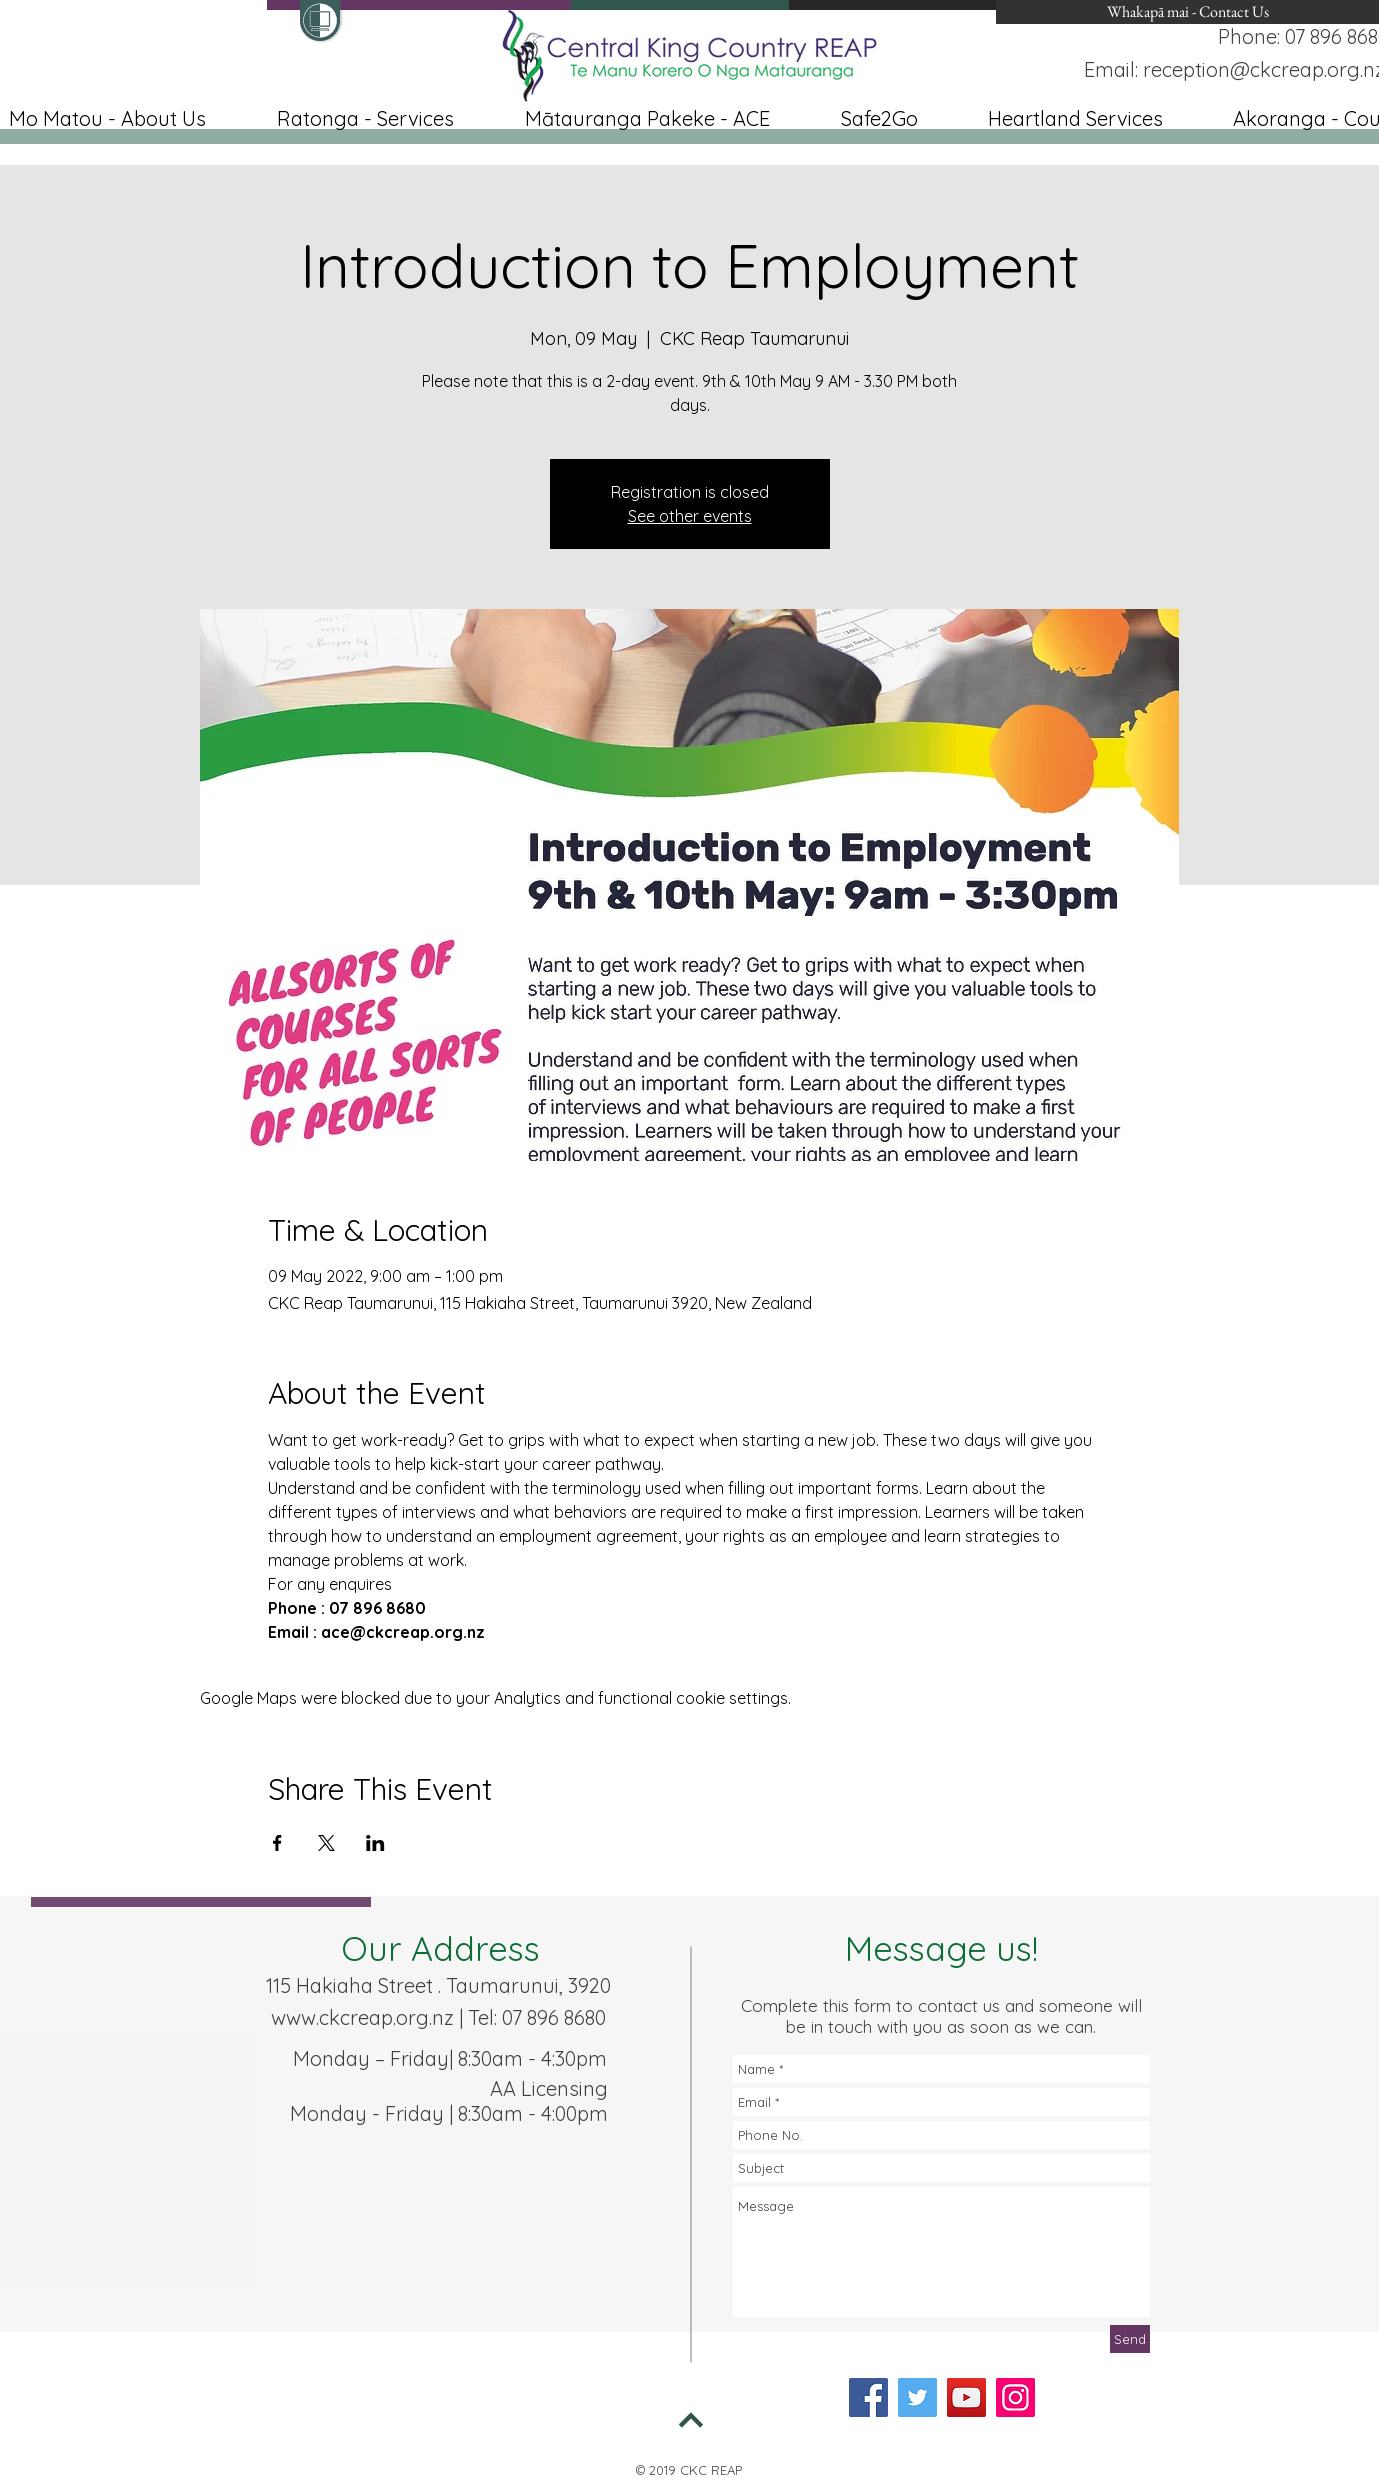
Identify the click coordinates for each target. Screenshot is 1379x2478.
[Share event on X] (326, 1843)
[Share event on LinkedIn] (375, 1843)
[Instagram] (1015, 2397)
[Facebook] (868, 2397)
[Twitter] (917, 2397)
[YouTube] (966, 2397)
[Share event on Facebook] (277, 1843)
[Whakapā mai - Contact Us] (1187, 12)
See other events (690, 516)
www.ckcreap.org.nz (362, 2017)
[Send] (1130, 2339)
